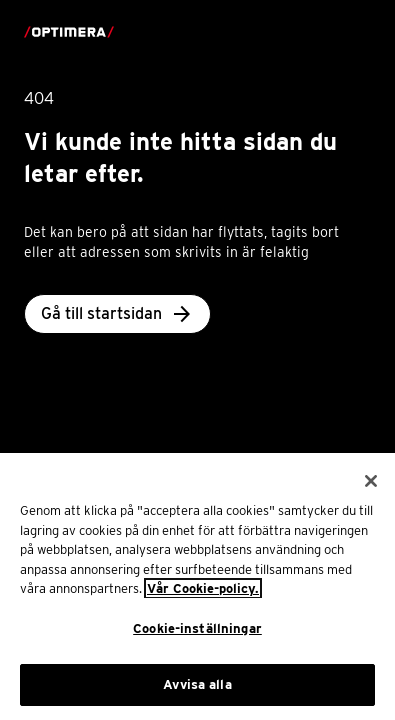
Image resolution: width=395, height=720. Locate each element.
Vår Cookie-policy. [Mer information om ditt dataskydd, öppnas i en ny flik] (203, 597)
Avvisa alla (197, 693)
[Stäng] (371, 490)
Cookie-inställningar (197, 637)
